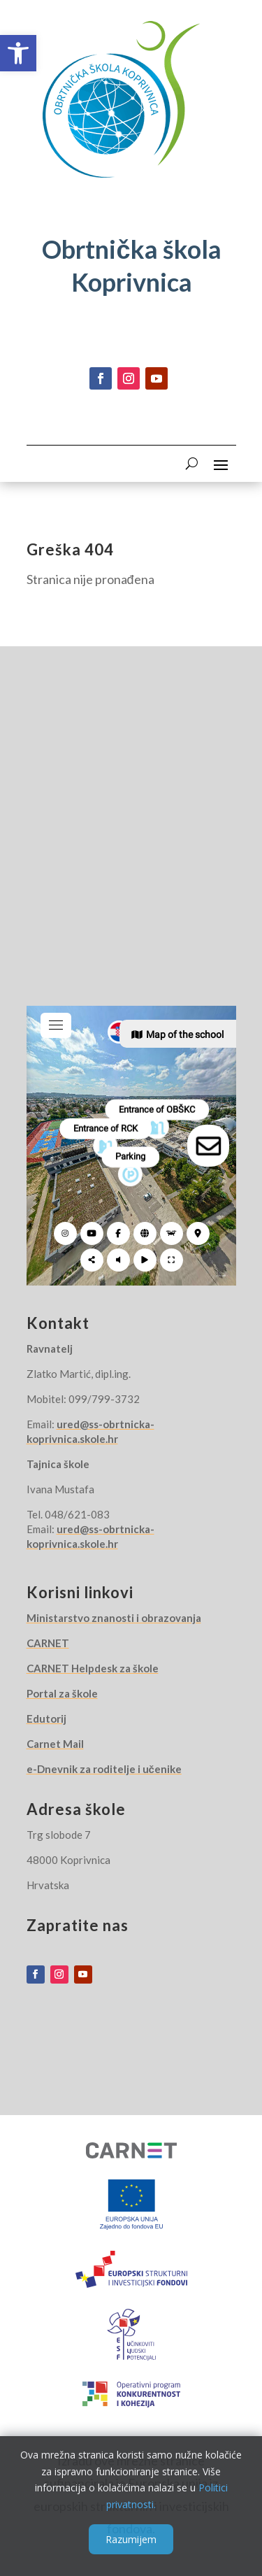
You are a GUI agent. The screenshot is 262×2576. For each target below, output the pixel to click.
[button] (18, 53)
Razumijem (131, 2539)
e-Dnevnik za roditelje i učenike (104, 1769)
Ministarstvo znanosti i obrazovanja (114, 1617)
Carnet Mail (55, 1743)
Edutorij (46, 1718)
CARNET (48, 1643)
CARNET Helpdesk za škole (93, 1668)
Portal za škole (62, 1693)
